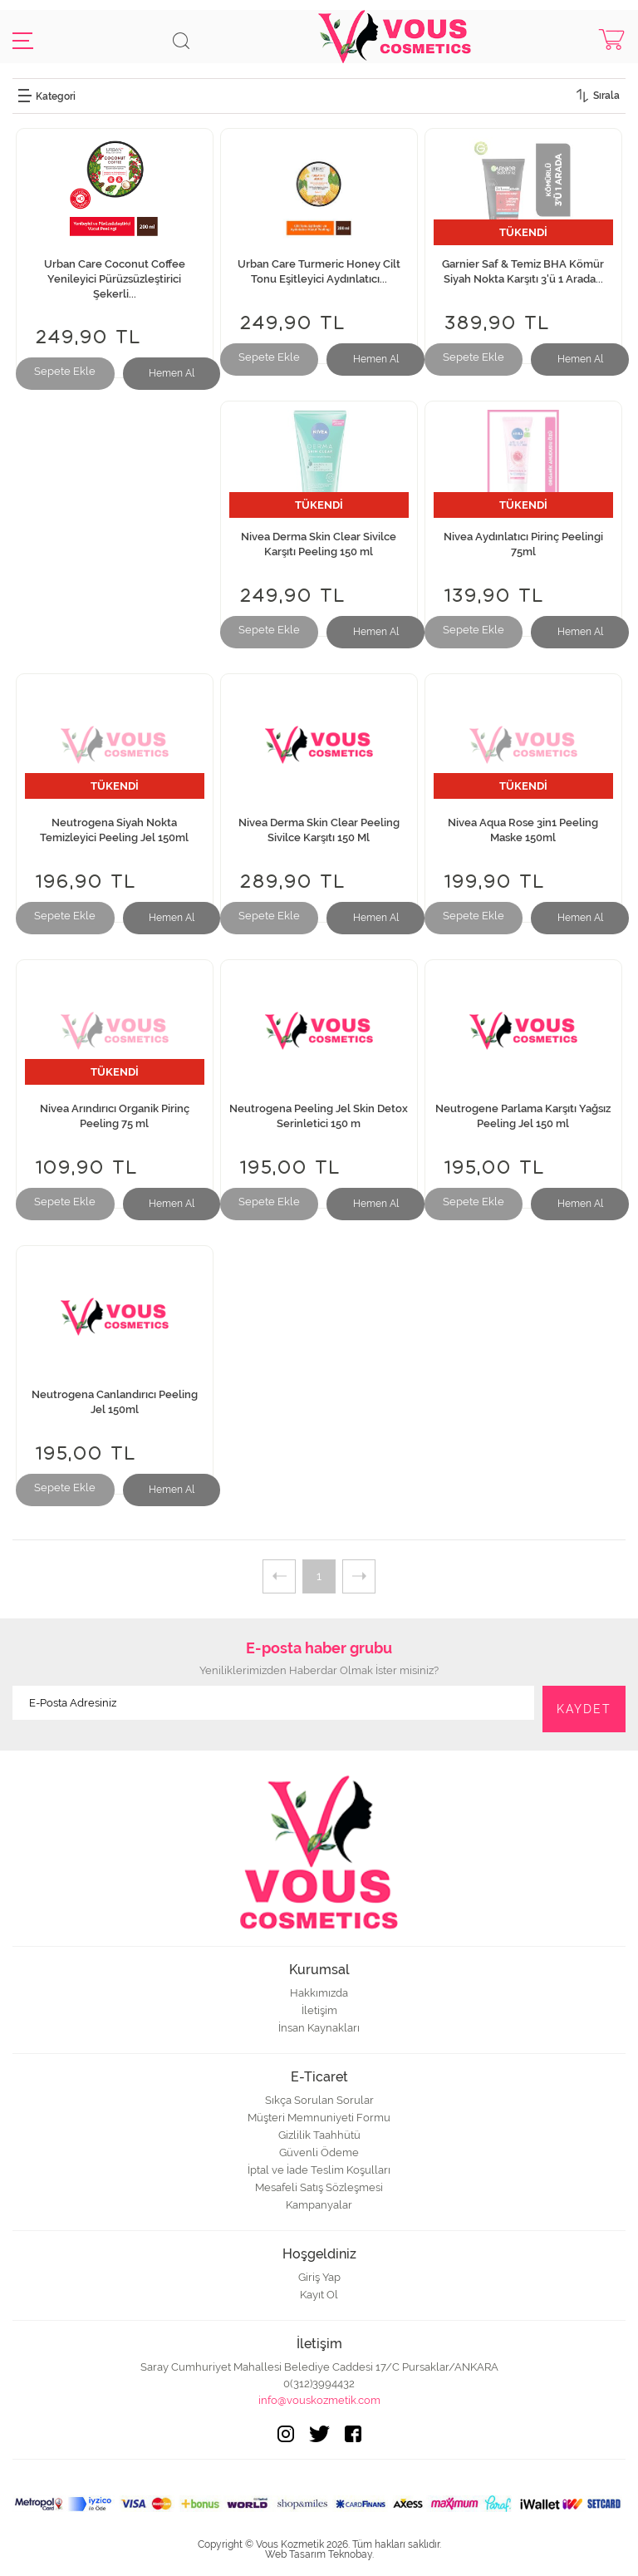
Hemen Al (171, 373)
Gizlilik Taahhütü (319, 2135)
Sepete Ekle (65, 371)
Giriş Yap (319, 2277)
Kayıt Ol (319, 2294)
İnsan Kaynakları (319, 2028)
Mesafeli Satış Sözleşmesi (319, 2187)
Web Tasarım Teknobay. (319, 2554)
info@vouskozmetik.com (319, 2400)
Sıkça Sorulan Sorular (319, 2100)
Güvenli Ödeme (319, 2152)
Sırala (606, 95)
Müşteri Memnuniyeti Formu (319, 2117)
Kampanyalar (319, 2205)
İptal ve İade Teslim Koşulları (319, 2170)
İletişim (319, 2010)
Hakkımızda (319, 1993)
